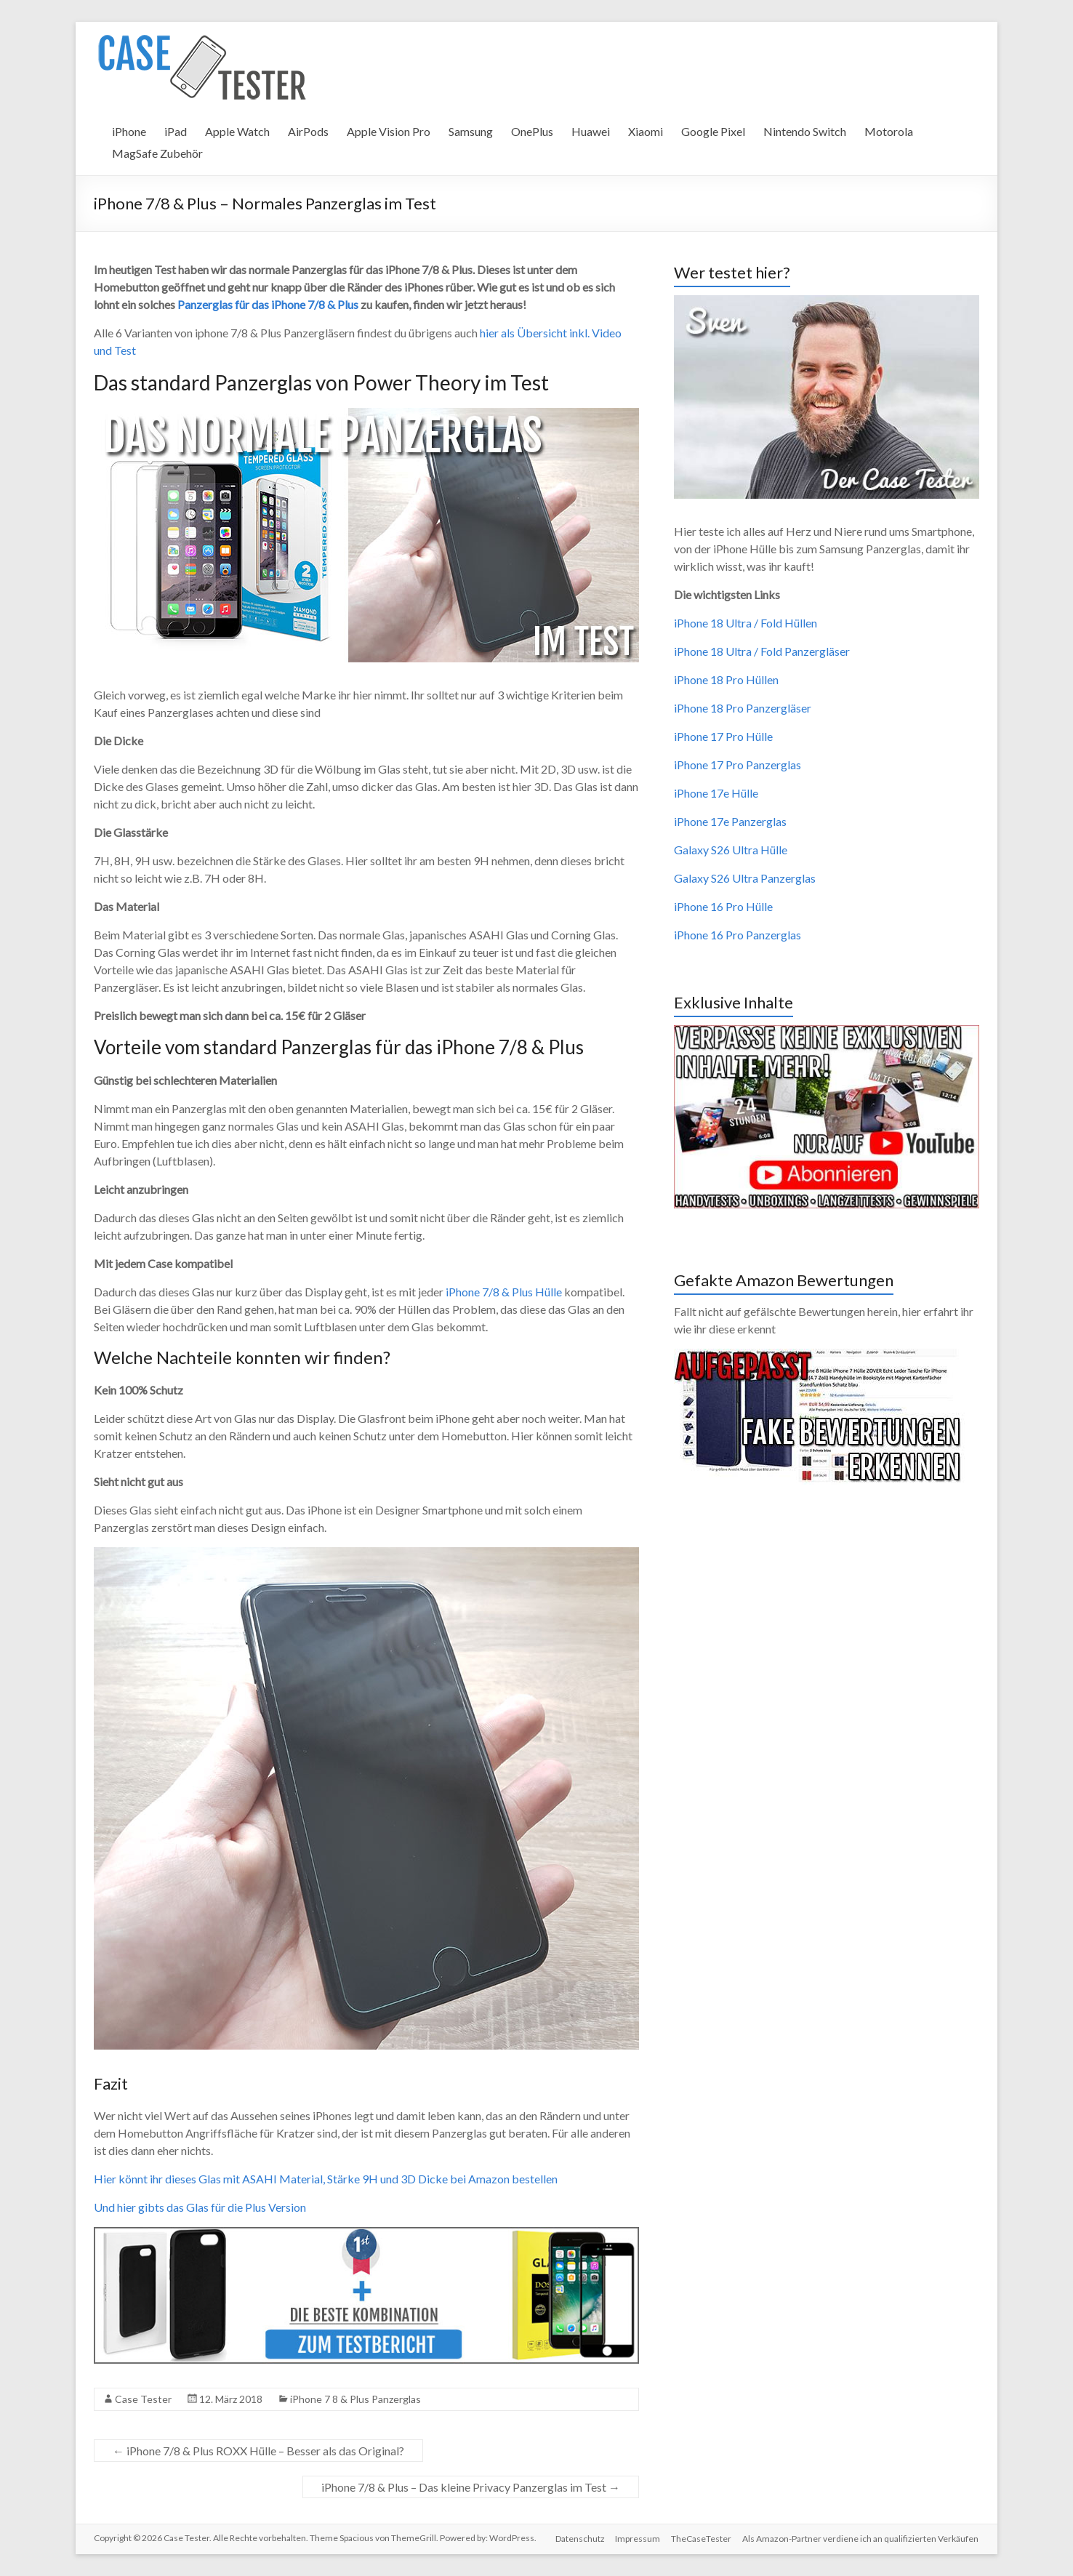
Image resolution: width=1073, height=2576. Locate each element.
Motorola (888, 131)
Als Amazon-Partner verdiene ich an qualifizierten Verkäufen (861, 2537)
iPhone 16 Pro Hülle (723, 906)
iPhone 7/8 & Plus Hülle (504, 1292)
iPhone (129, 131)
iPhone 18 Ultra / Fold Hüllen (745, 623)
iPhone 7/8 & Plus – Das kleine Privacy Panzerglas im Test (470, 2487)
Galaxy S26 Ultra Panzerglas (745, 878)
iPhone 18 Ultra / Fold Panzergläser (762, 651)
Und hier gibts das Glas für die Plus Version (200, 2207)
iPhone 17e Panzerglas (730, 821)
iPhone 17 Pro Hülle (723, 736)
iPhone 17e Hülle (716, 793)
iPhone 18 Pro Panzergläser (742, 708)
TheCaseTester (701, 2537)
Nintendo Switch (804, 131)
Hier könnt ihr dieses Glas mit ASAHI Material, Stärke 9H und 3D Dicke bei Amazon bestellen (326, 2179)
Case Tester (143, 2399)
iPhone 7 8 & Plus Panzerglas (355, 2399)
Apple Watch (237, 131)
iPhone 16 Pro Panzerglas (737, 935)
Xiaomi (645, 131)
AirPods (308, 131)
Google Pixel (713, 131)
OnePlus (532, 131)
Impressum (636, 2537)
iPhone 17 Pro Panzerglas (737, 764)
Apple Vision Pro (388, 131)
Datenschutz (578, 2537)
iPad (175, 131)
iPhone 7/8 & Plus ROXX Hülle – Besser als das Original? (258, 2450)
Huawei (590, 131)
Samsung (471, 131)
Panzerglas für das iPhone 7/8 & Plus (267, 304)
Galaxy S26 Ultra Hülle (730, 849)
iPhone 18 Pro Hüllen (726, 679)
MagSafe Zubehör (157, 153)
